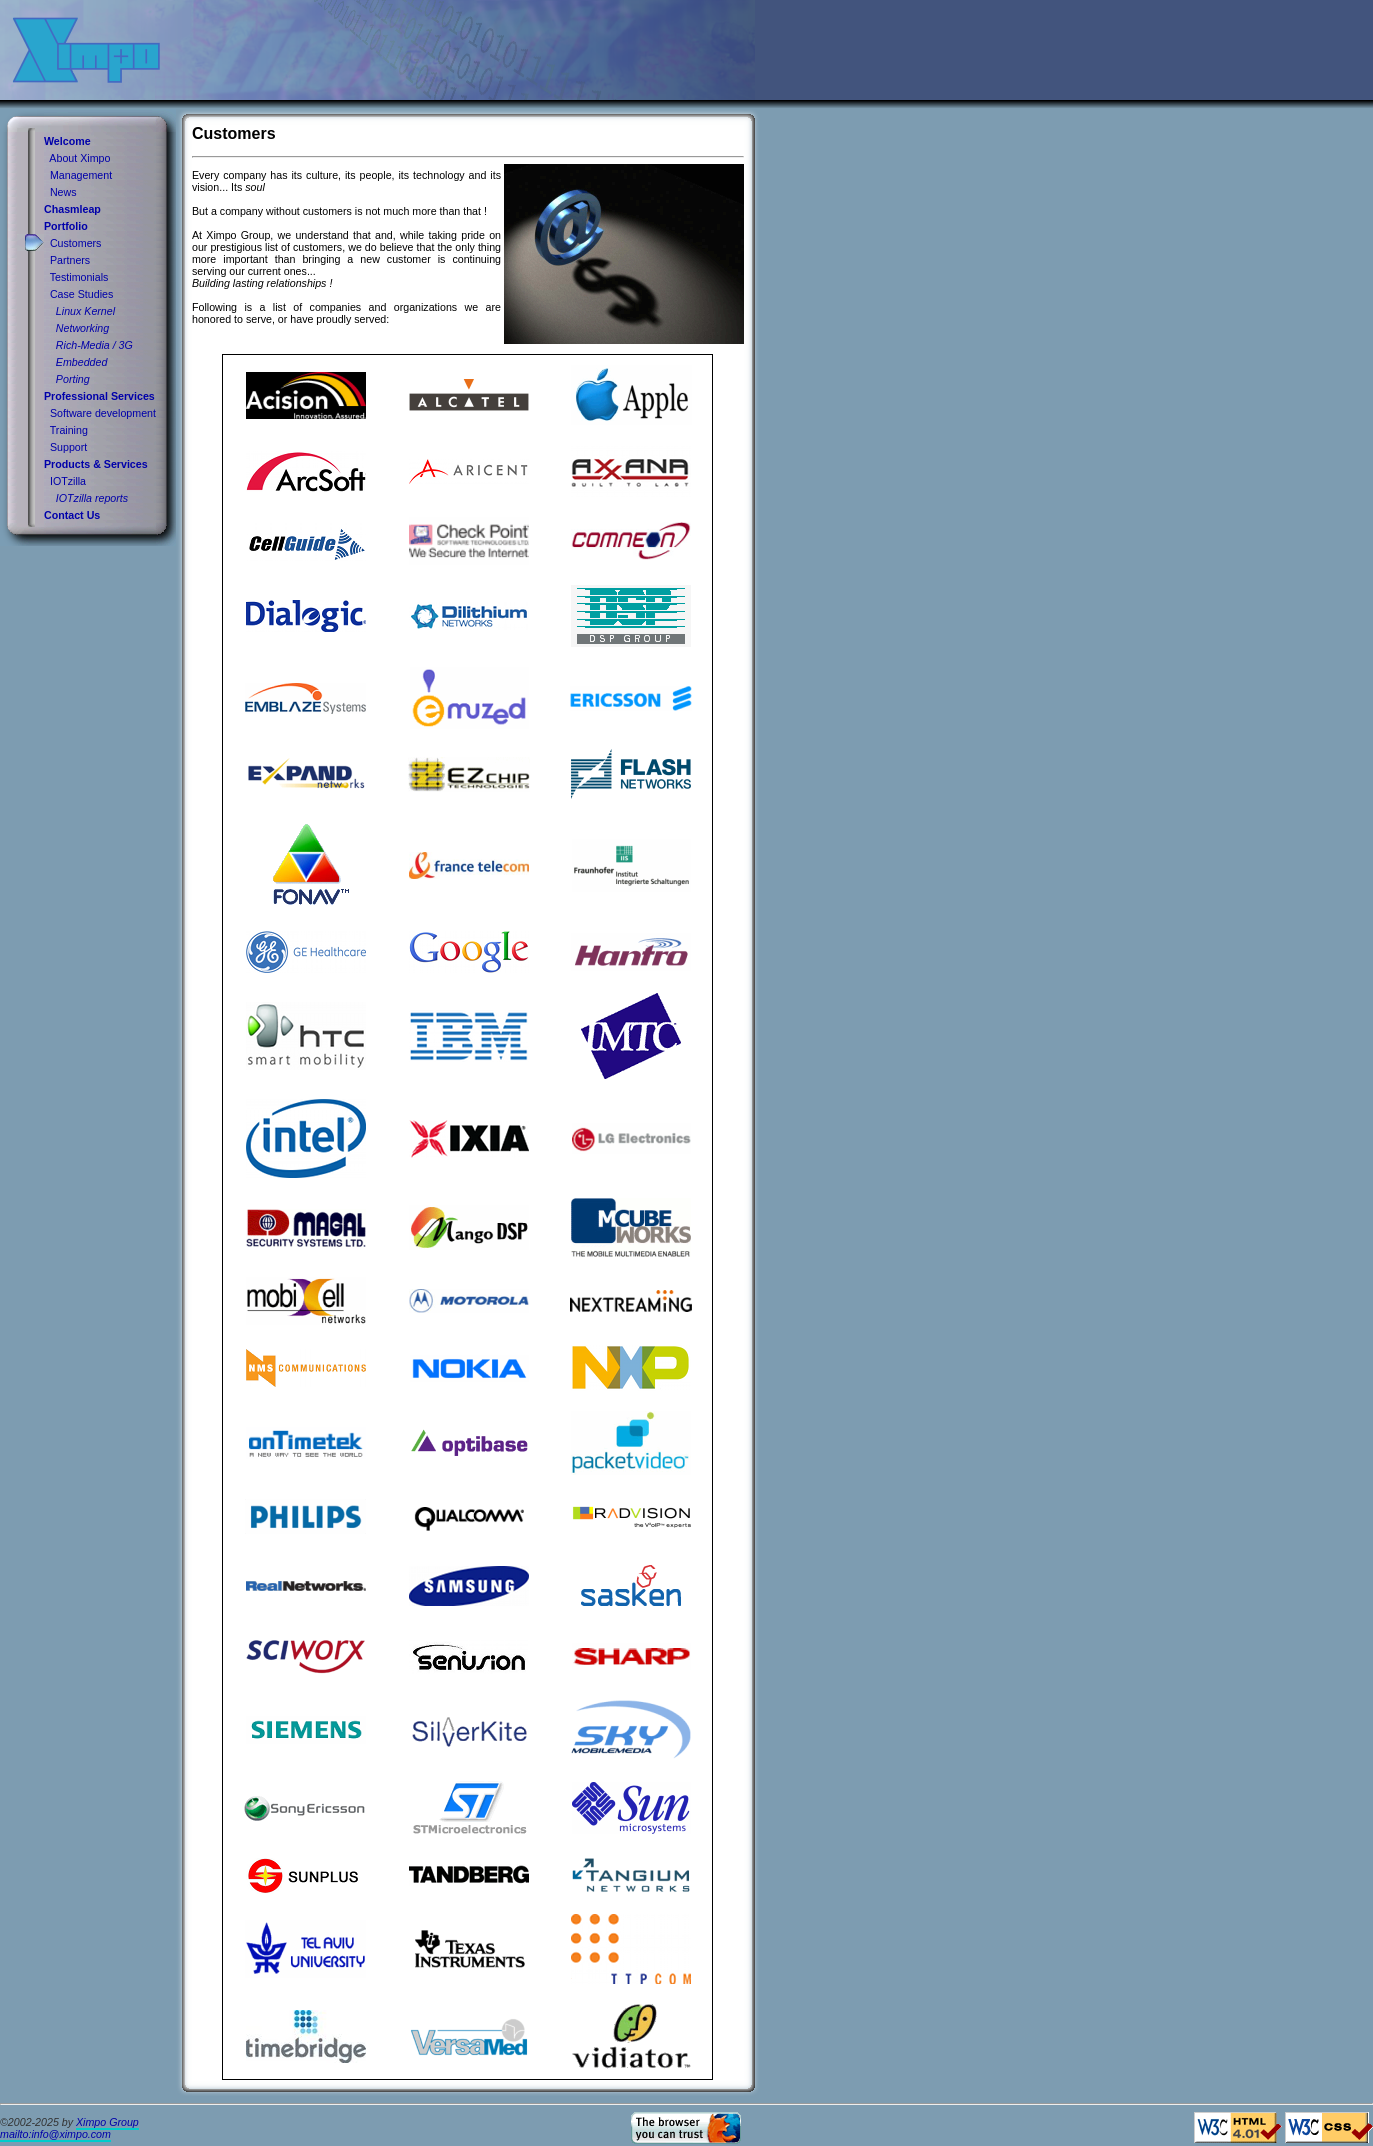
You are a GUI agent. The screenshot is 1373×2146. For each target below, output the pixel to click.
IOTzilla (68, 481)
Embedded (82, 362)
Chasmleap (72, 209)
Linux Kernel (85, 311)
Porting (73, 379)
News (63, 192)
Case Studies (81, 294)
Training (69, 430)
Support (68, 447)
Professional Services (99, 396)
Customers (76, 243)
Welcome (67, 141)
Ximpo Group (107, 2122)
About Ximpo (79, 158)
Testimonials (79, 277)
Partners (70, 260)
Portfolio (66, 226)
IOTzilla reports (92, 498)
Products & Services (96, 464)
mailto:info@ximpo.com (55, 2134)
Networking (82, 328)
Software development (103, 413)
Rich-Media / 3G (94, 345)
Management (81, 175)
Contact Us (72, 515)
